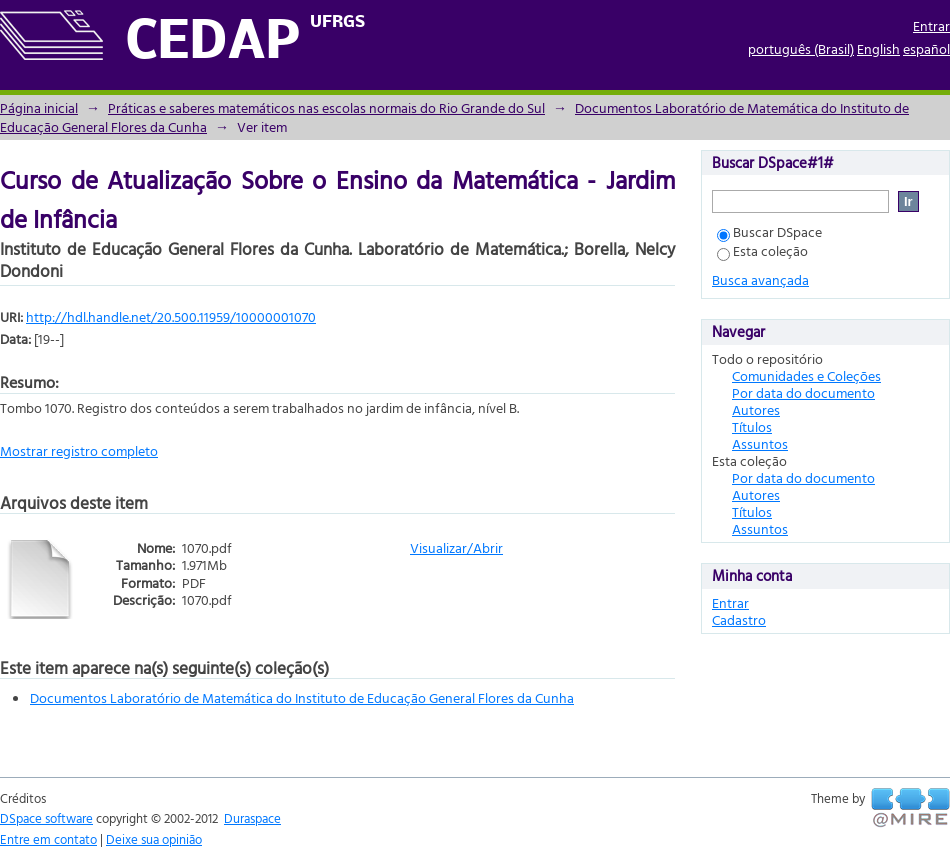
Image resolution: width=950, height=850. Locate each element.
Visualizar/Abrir (456, 547)
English (878, 48)
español (926, 48)
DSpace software (46, 818)
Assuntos (760, 443)
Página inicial (39, 107)
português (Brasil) (801, 48)
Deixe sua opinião (154, 839)
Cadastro (739, 619)
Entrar (931, 25)
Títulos (752, 426)
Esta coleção (762, 250)
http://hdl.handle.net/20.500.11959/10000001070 (171, 316)
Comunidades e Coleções (806, 375)
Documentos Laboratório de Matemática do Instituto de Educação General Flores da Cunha (302, 697)
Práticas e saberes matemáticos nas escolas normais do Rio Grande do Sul (326, 107)
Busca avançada (760, 279)
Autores (756, 409)
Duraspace (252, 818)
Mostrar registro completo (79, 450)
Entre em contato (48, 839)
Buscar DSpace (769, 231)
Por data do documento (803, 392)
